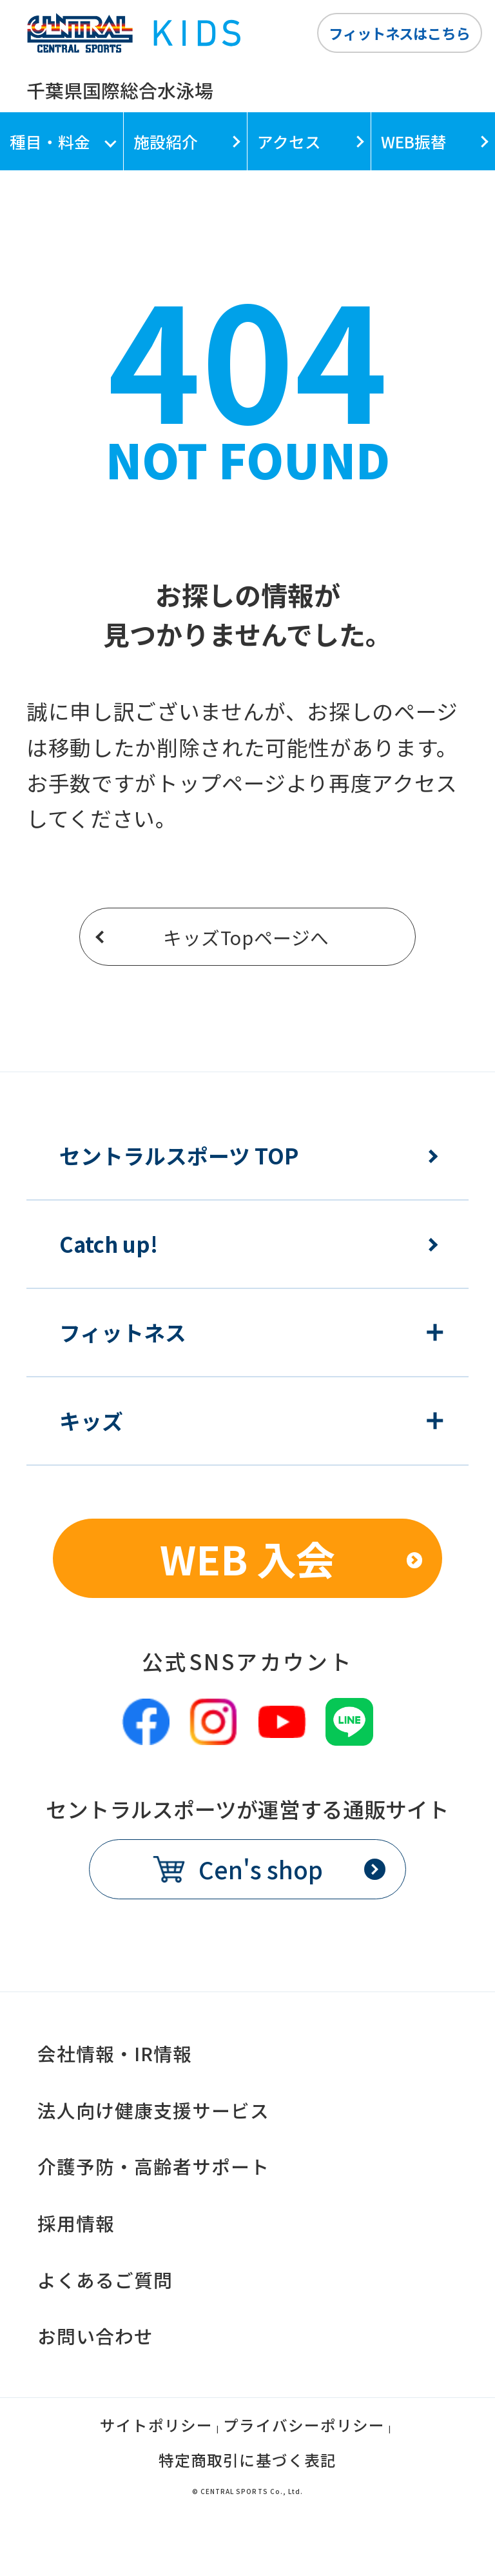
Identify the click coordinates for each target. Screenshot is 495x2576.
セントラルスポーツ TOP (178, 1155)
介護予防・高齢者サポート (153, 2166)
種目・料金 (50, 141)
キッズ (91, 1421)
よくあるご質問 (105, 2279)
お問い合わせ (95, 2335)
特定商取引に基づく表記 (247, 2462)
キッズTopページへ (246, 937)
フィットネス (122, 1332)
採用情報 (76, 2223)
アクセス (289, 141)
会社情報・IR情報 (114, 2053)
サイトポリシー (156, 2427)
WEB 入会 (247, 1558)
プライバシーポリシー (303, 2427)
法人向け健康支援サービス (153, 2110)
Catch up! (108, 1244)
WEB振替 (414, 141)
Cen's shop (261, 1869)
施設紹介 (165, 141)
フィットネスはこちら (399, 33)
